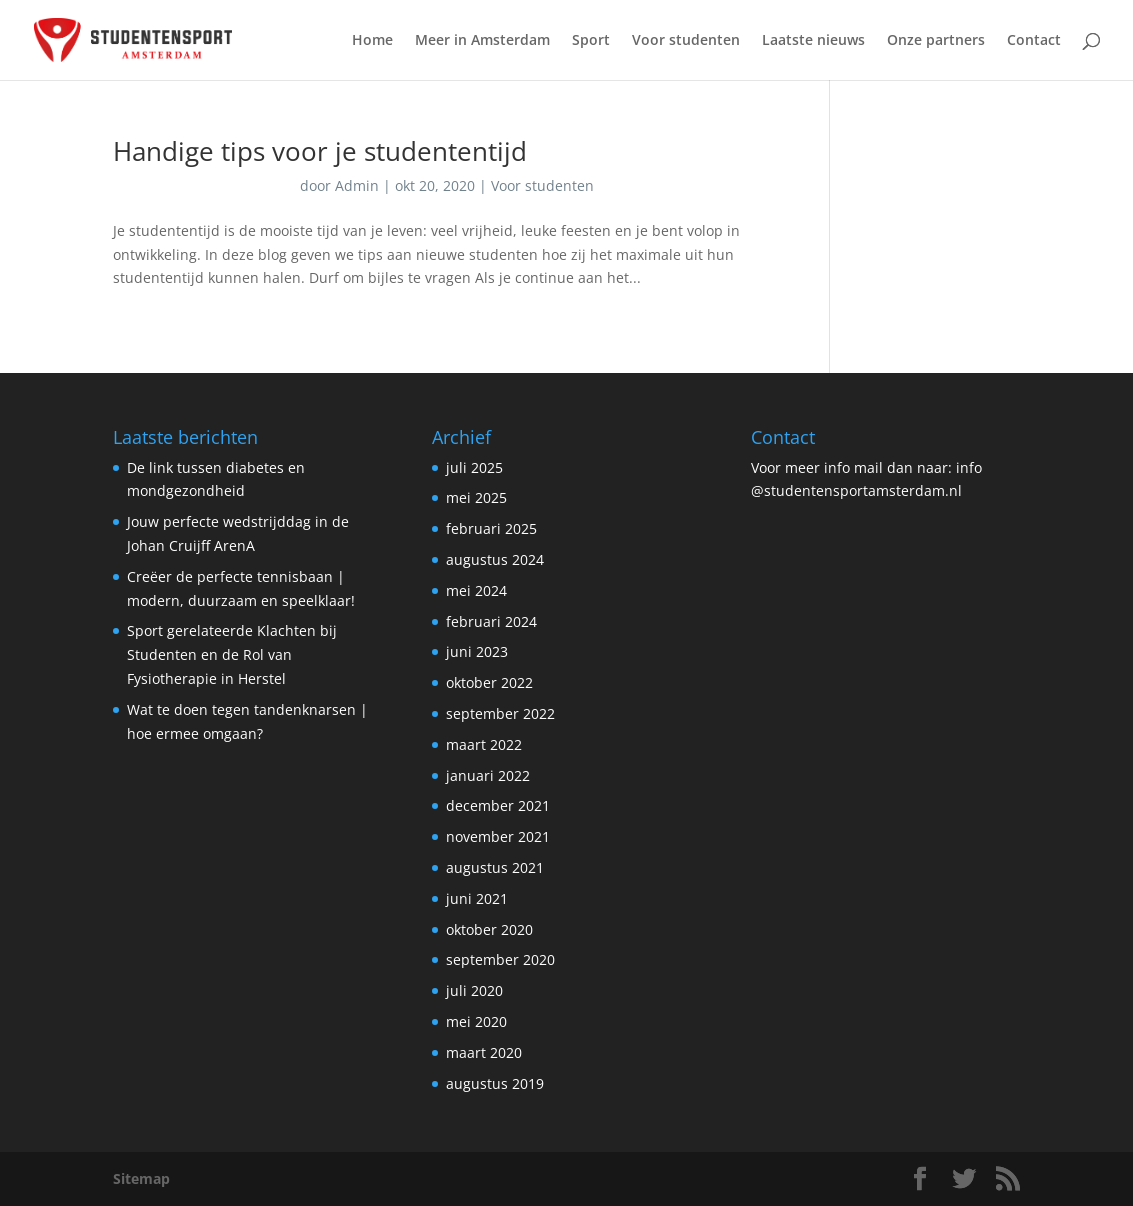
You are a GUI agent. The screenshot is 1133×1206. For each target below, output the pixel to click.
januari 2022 (488, 775)
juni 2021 (477, 898)
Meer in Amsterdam (482, 41)
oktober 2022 (489, 682)
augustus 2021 (495, 867)
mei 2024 (476, 590)
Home (372, 41)
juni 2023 (477, 651)
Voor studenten (686, 41)
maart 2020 (484, 1052)
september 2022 (500, 713)
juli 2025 (474, 467)
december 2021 (498, 805)
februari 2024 (491, 621)
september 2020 (500, 959)
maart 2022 (484, 744)
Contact (1034, 41)
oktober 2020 (489, 929)
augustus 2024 (495, 559)
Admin (357, 185)
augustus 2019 (495, 1083)
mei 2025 (476, 497)
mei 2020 (476, 1021)
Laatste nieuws (813, 41)
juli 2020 (474, 990)
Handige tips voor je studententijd (320, 151)
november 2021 (498, 836)
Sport (591, 41)
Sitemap (141, 1178)
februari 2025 (491, 528)
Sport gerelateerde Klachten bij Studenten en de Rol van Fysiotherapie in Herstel (232, 654)
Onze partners (936, 41)
